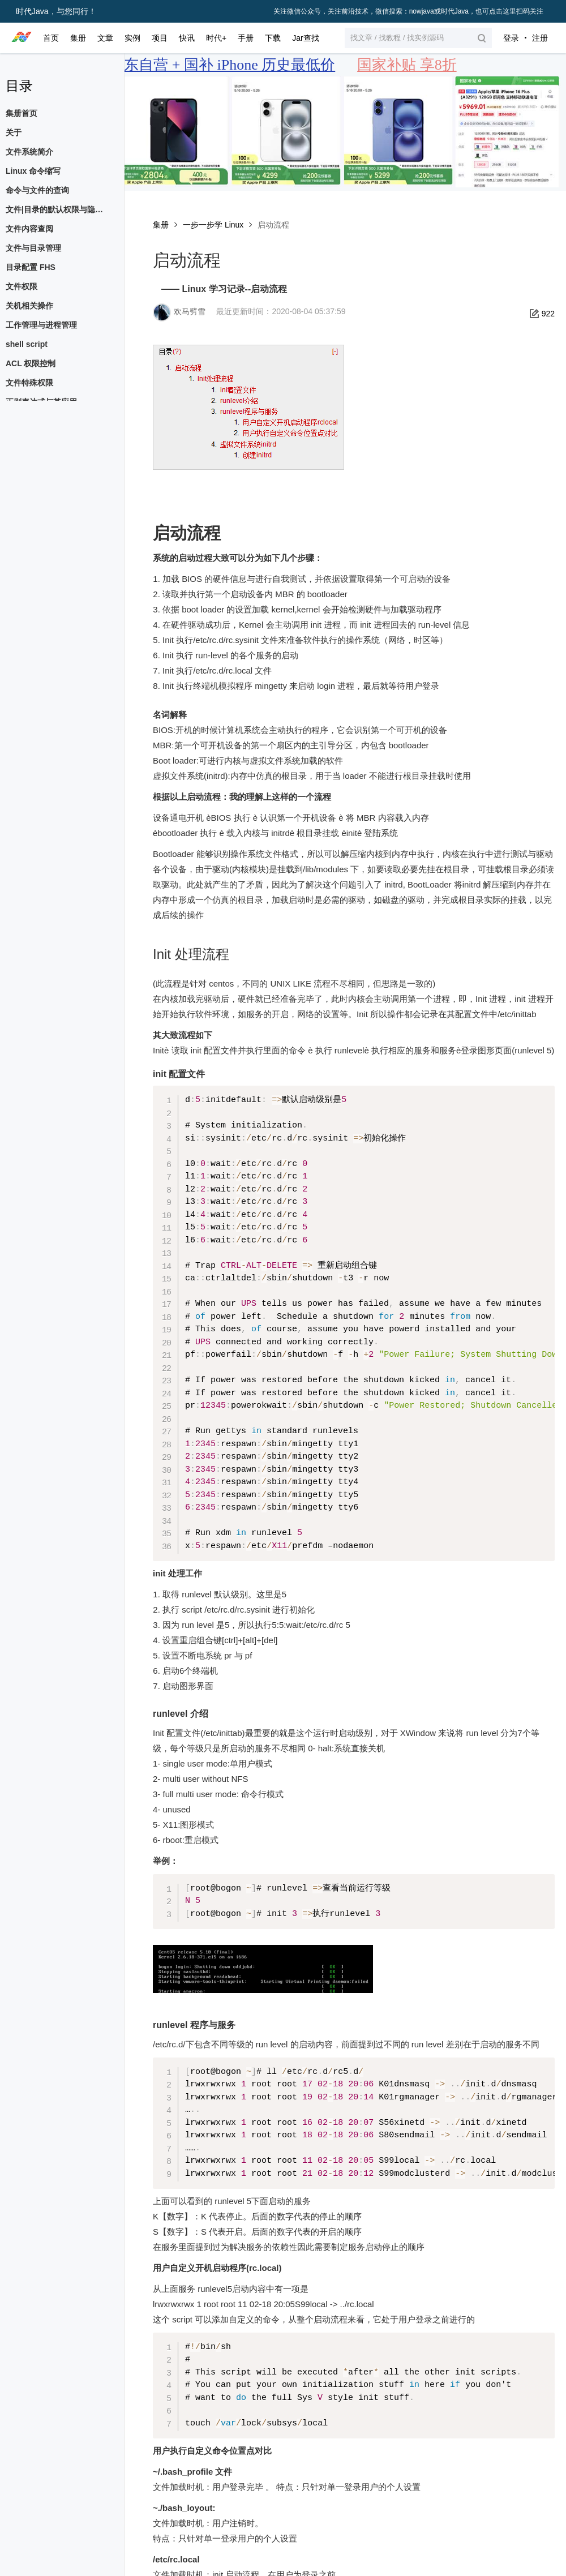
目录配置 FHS (30, 267)
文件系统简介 (29, 151)
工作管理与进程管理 (41, 324)
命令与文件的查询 (37, 190)
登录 (511, 37)
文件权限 (21, 286)
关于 (14, 132)
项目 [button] (160, 37)
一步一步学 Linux (213, 224)
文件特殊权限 (29, 382)
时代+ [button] (216, 37)
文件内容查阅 (29, 228)
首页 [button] (51, 37)
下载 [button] (273, 37)
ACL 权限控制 (30, 363)
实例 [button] (132, 37)
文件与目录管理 (33, 247)
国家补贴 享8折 (407, 65)
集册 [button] (78, 37)
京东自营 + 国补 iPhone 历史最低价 (222, 65)
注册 (540, 37)
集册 (161, 224)
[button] (418, 38)
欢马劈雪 (189, 311)
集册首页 (21, 113)
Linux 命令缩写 (33, 170)
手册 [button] (246, 37)
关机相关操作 (29, 305)
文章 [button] (105, 37)
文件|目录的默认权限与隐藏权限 (59, 209)
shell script (27, 344)
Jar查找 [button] (305, 37)
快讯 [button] (187, 37)
